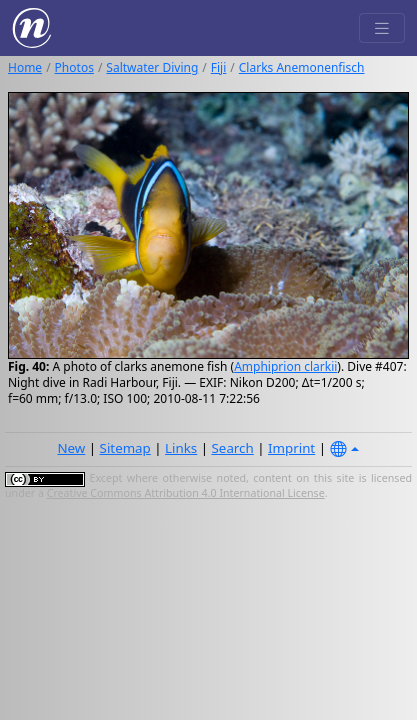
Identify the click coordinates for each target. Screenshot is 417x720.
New (71, 448)
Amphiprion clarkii (285, 366)
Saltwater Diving (152, 67)
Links (181, 448)
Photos (74, 67)
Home (25, 67)
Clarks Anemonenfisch (302, 67)
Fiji (219, 67)
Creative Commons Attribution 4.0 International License (186, 493)
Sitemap (125, 448)
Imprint (291, 448)
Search (233, 448)
